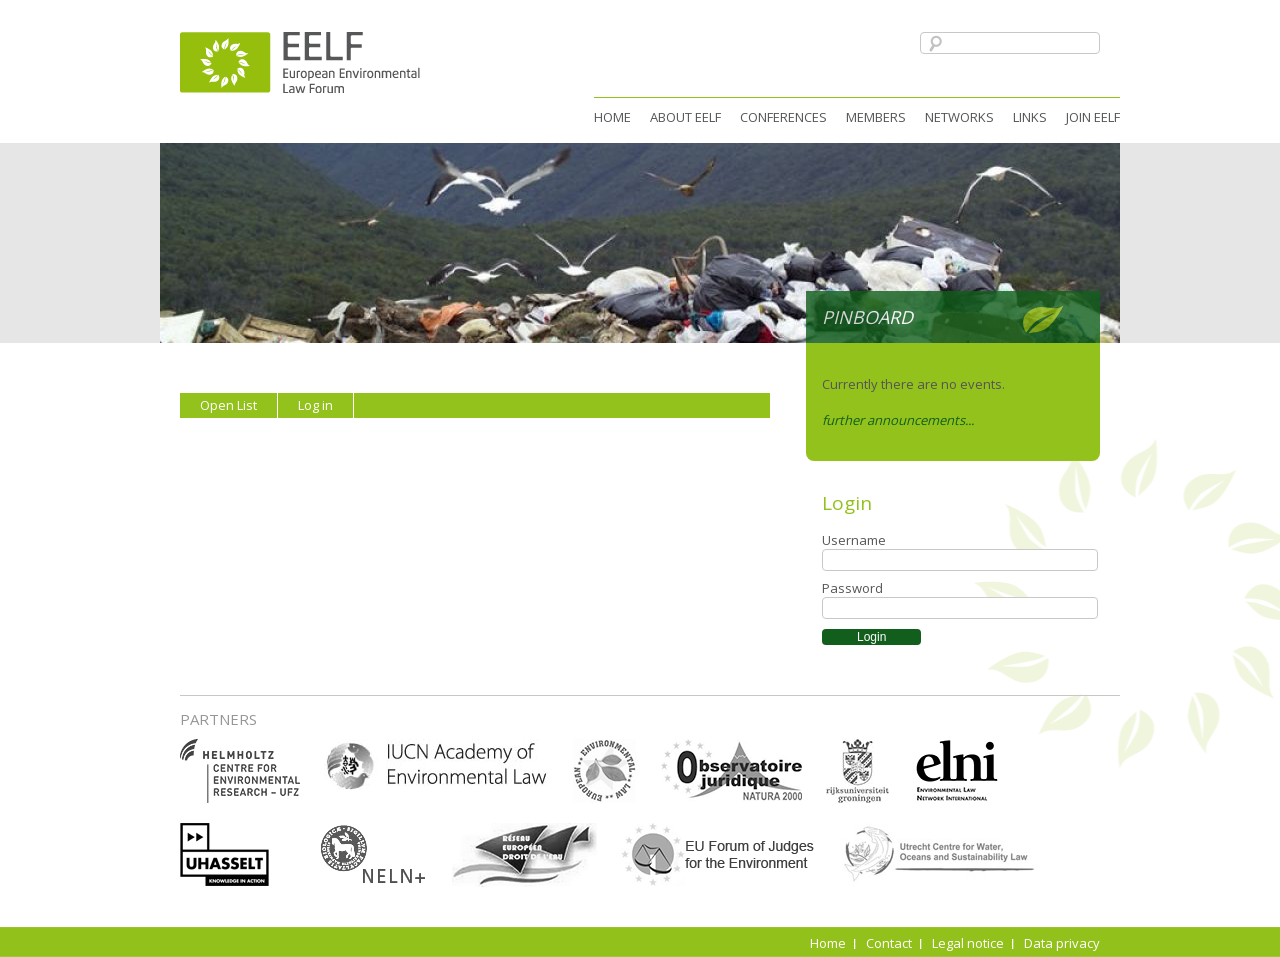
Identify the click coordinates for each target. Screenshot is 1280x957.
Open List (228, 405)
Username (854, 540)
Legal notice (968, 943)
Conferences (783, 117)
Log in (315, 405)
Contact (889, 943)
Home (612, 117)
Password (852, 588)
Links (1030, 117)
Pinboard (867, 317)
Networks (959, 117)
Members (876, 117)
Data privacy (1062, 943)
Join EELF (1093, 117)
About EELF (685, 117)
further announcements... (898, 420)
